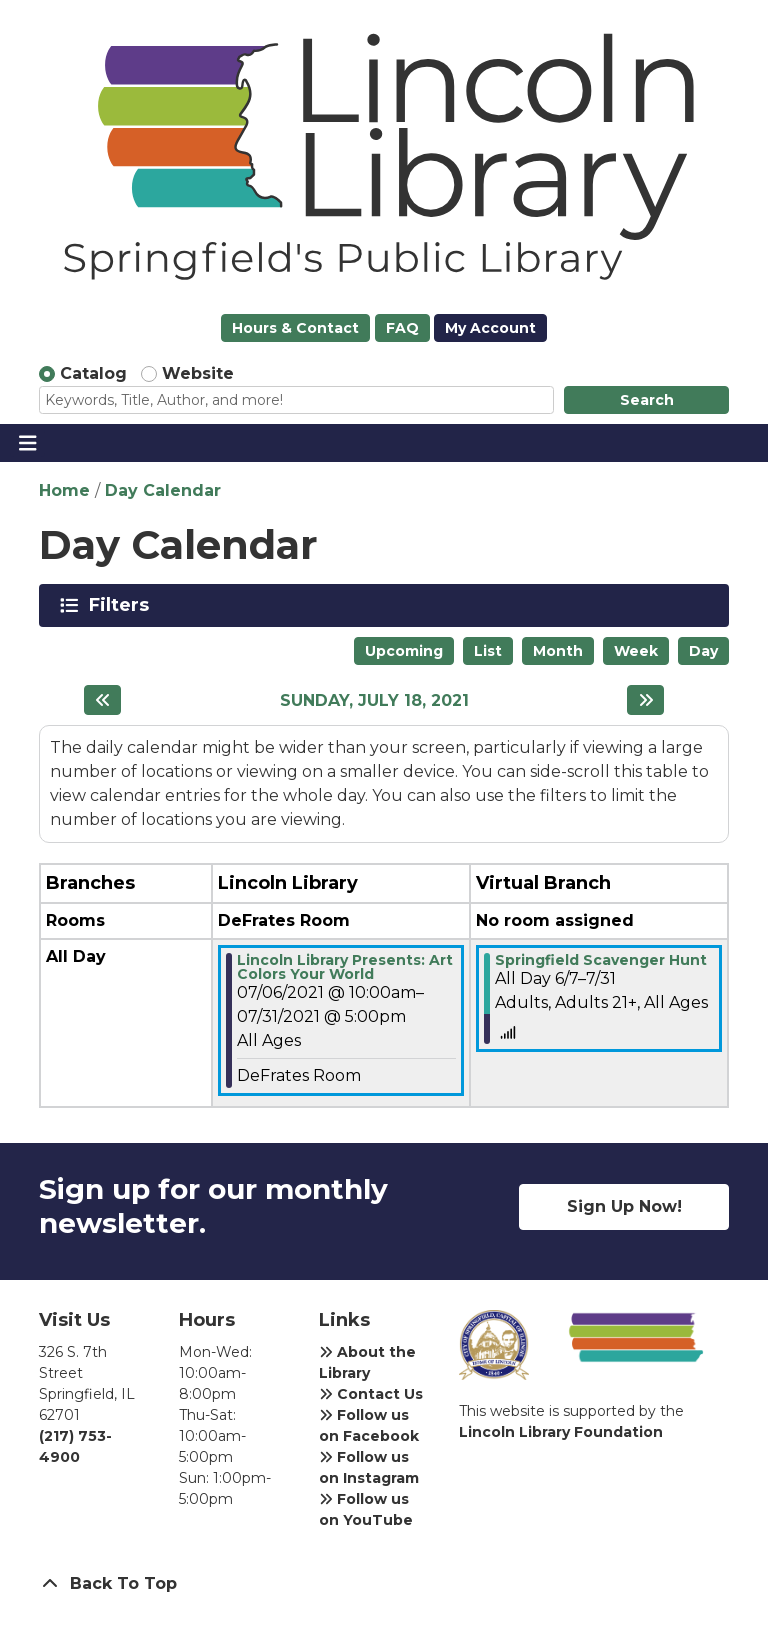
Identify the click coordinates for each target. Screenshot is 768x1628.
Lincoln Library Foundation (561, 1432)
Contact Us (371, 1394)
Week (636, 651)
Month (558, 651)
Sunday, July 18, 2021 (374, 700)
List (488, 651)
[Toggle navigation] (27, 443)
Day (703, 651)
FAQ (402, 328)
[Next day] (645, 700)
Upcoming (404, 651)
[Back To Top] (384, 1584)
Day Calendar (163, 490)
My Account (490, 328)
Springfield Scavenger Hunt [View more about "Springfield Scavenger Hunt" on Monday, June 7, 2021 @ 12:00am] (601, 960)
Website (198, 373)
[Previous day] (102, 700)
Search (647, 400)
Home (64, 490)
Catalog (93, 373)
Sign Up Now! (624, 1206)
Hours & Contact (295, 328)
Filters (122, 605)
